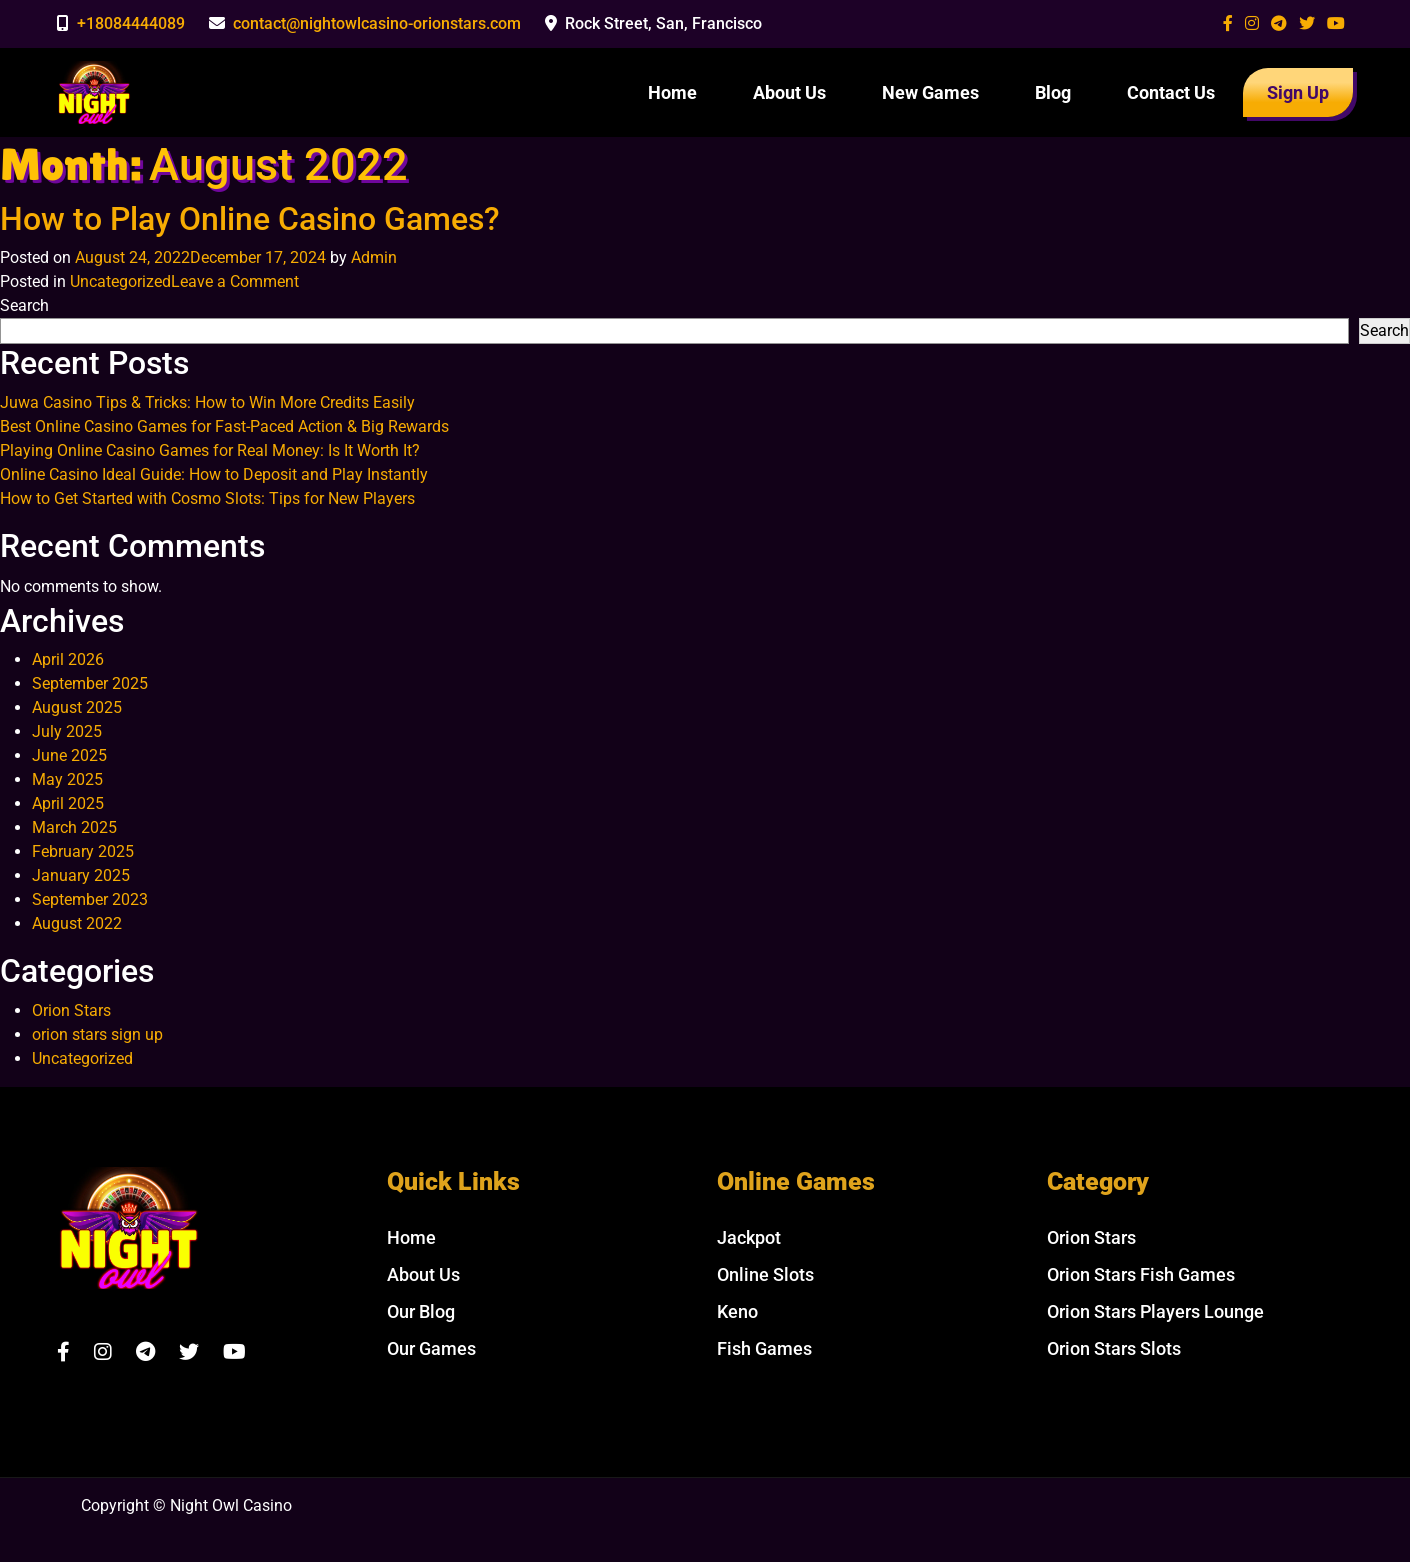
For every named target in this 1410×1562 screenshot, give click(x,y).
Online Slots (765, 1274)
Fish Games (764, 1348)
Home (672, 92)
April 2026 (68, 659)
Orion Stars (71, 1010)
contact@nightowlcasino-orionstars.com (377, 23)
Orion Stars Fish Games (1141, 1274)
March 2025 (74, 827)
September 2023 (90, 899)
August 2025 (77, 707)
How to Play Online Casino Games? (250, 219)
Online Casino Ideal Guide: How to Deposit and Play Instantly (214, 474)
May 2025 (67, 779)
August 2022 (77, 923)
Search (24, 305)
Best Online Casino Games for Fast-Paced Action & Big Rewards (224, 426)
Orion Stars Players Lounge (1155, 1311)
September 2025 (90, 683)
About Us (789, 92)
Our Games (431, 1348)
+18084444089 (131, 23)
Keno (737, 1311)
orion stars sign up (97, 1034)
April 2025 (68, 803)
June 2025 (69, 755)
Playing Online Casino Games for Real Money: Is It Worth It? (210, 450)
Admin (374, 257)
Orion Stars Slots (1114, 1348)
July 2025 (67, 731)
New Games (930, 92)
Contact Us (1171, 92)
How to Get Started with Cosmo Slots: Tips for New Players (207, 498)
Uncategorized (120, 281)
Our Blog (421, 1311)
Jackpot (749, 1237)
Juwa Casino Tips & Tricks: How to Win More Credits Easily (207, 402)
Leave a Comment (235, 281)
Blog (1053, 92)
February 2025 (83, 851)
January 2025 (81, 875)
